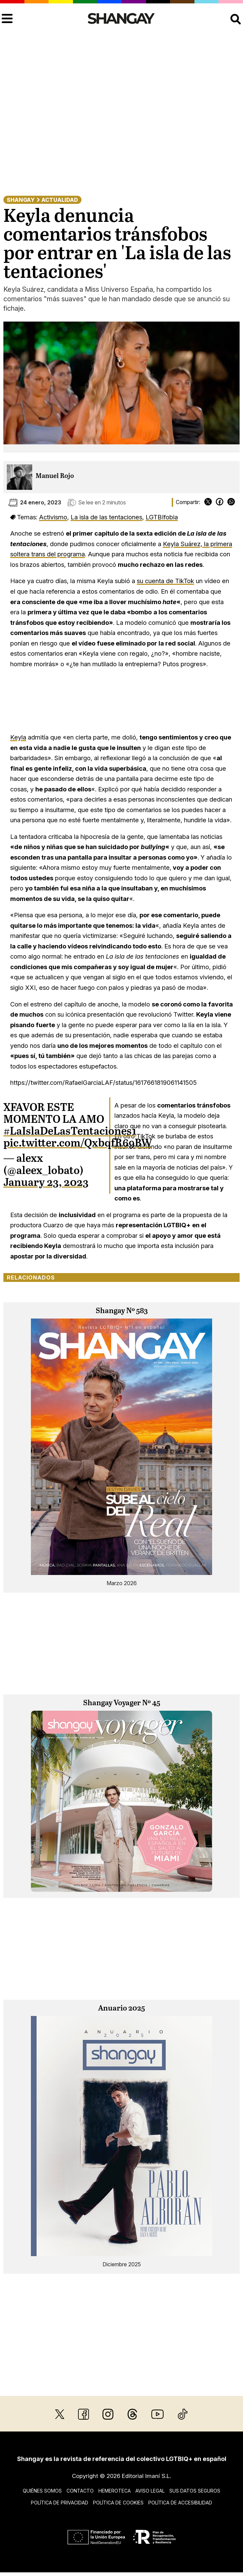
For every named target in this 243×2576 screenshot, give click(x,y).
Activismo (53, 517)
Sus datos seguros (194, 2491)
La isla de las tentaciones (106, 517)
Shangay (21, 199)
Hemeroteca (114, 2491)
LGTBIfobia (162, 517)
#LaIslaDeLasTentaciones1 (69, 1132)
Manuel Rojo (55, 476)
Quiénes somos (42, 2491)
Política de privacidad (59, 2502)
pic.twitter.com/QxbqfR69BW (77, 1143)
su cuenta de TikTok (165, 580)
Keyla (18, 737)
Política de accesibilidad (180, 2502)
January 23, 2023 (46, 1183)
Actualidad (59, 199)
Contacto (80, 2491)
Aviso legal (150, 2491)
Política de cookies (118, 2502)
